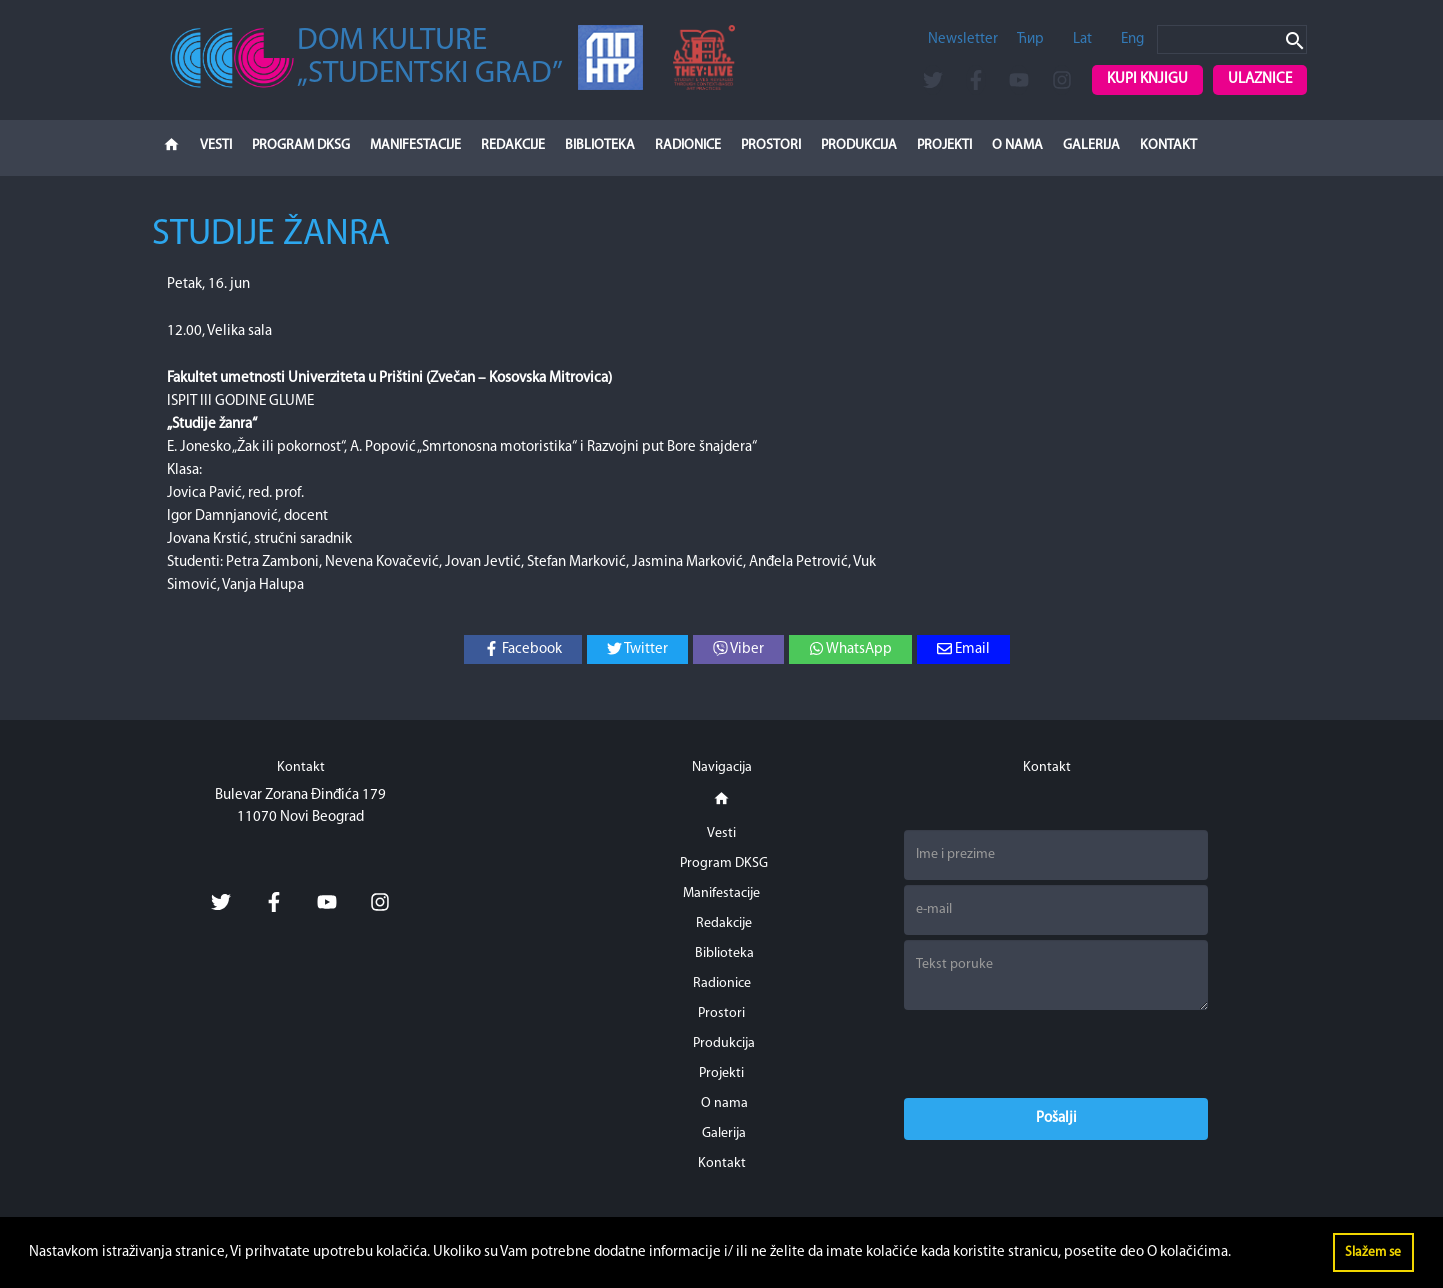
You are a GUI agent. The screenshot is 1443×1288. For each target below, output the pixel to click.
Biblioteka (600, 145)
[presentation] (1056, 1054)
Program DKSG (301, 145)
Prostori (771, 145)
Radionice (688, 145)
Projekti (944, 145)
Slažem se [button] (1373, 1252)
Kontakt (1168, 145)
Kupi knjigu (1147, 79)
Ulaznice (1260, 79)
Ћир (1030, 39)
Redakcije (513, 145)
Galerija (1091, 145)
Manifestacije (415, 145)
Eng (1132, 39)
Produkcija (859, 145)
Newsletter (963, 39)
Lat (1082, 39)
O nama (1017, 145)
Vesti (216, 145)
